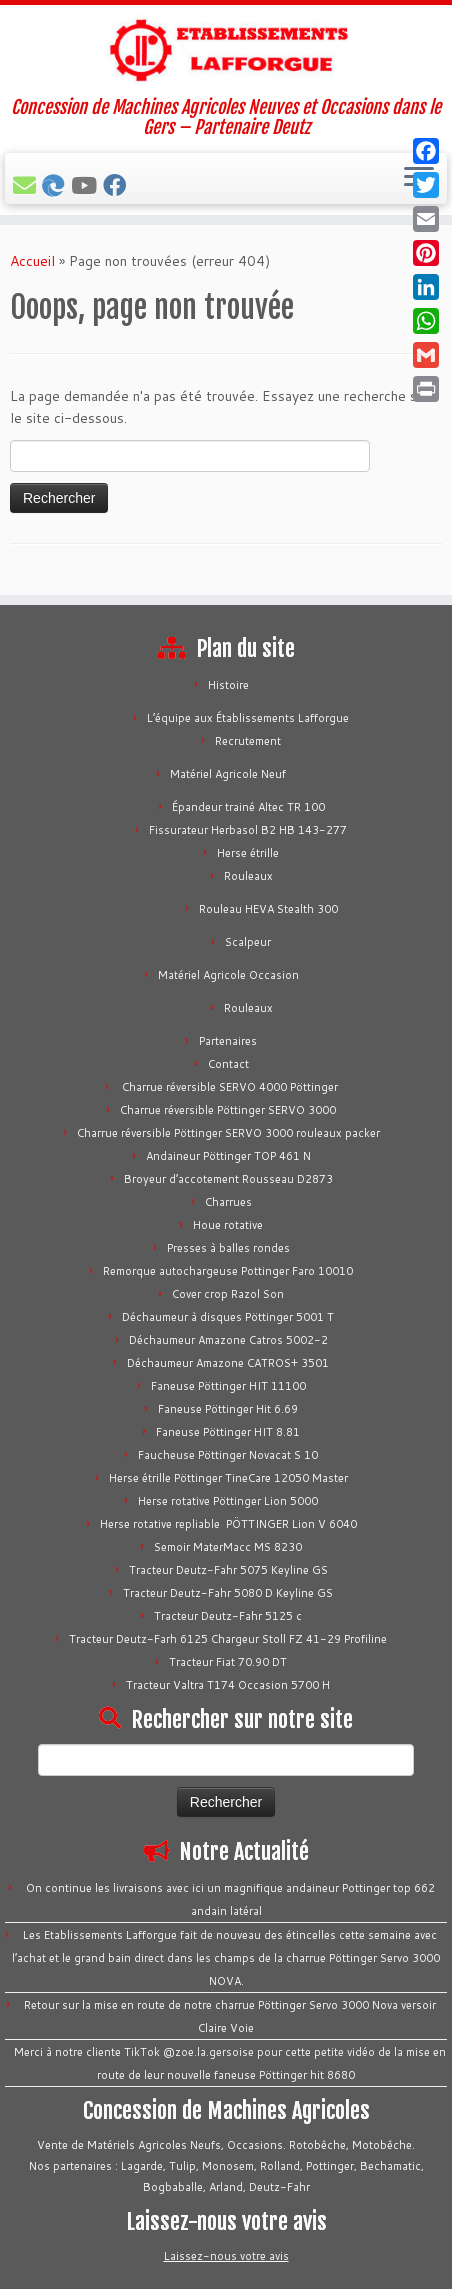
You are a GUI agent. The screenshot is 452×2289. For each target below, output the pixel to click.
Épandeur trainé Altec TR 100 (248, 807)
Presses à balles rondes (228, 1248)
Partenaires (228, 1041)
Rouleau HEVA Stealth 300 (268, 909)
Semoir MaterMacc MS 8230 (228, 1547)
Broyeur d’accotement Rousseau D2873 (228, 1179)
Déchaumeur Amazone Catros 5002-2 (228, 1340)
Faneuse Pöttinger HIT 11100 (228, 1386)
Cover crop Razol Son (228, 1294)
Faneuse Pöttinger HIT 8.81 (228, 1432)
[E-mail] (27, 185)
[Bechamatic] (56, 185)
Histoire (228, 685)
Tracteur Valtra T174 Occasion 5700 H (228, 1685)
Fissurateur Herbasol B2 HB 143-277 (248, 830)
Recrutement (248, 741)
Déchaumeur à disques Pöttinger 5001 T (228, 1317)
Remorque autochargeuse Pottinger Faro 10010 (228, 1271)
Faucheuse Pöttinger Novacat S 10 (228, 1455)
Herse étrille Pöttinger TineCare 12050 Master (228, 1478)
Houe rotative (228, 1225)
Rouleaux (248, 876)
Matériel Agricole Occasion (228, 975)
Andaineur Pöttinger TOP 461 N (228, 1156)
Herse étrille (248, 853)
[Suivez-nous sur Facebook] (117, 185)
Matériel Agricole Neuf (228, 774)
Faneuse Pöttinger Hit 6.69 (228, 1409)
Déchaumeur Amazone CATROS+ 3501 (228, 1363)
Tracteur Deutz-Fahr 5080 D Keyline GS (228, 1593)
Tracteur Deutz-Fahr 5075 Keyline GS (228, 1570)
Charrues (228, 1202)
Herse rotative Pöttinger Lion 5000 (228, 1501)
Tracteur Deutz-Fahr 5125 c (228, 1616)
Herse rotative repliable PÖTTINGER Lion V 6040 (228, 1524)
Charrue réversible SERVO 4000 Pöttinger (228, 1087)
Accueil (32, 261)
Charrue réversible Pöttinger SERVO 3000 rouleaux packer (228, 1133)
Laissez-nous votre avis (226, 2256)
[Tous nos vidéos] (87, 185)
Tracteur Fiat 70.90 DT (228, 1662)
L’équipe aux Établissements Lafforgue (248, 718)
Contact (228, 1064)
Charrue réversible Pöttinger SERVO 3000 (228, 1110)
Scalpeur (248, 942)
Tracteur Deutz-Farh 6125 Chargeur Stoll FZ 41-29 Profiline (228, 1639)
